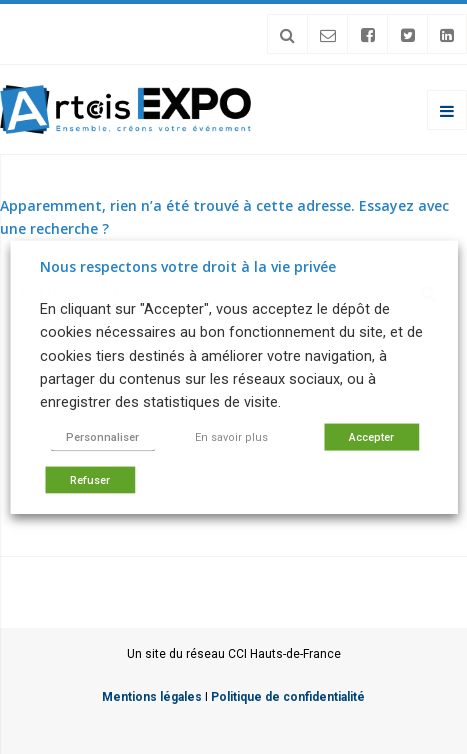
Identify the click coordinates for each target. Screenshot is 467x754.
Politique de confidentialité (288, 697)
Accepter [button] (371, 436)
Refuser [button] (90, 479)
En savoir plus (231, 436)
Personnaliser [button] (102, 436)
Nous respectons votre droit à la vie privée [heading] (188, 266)
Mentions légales (152, 697)
